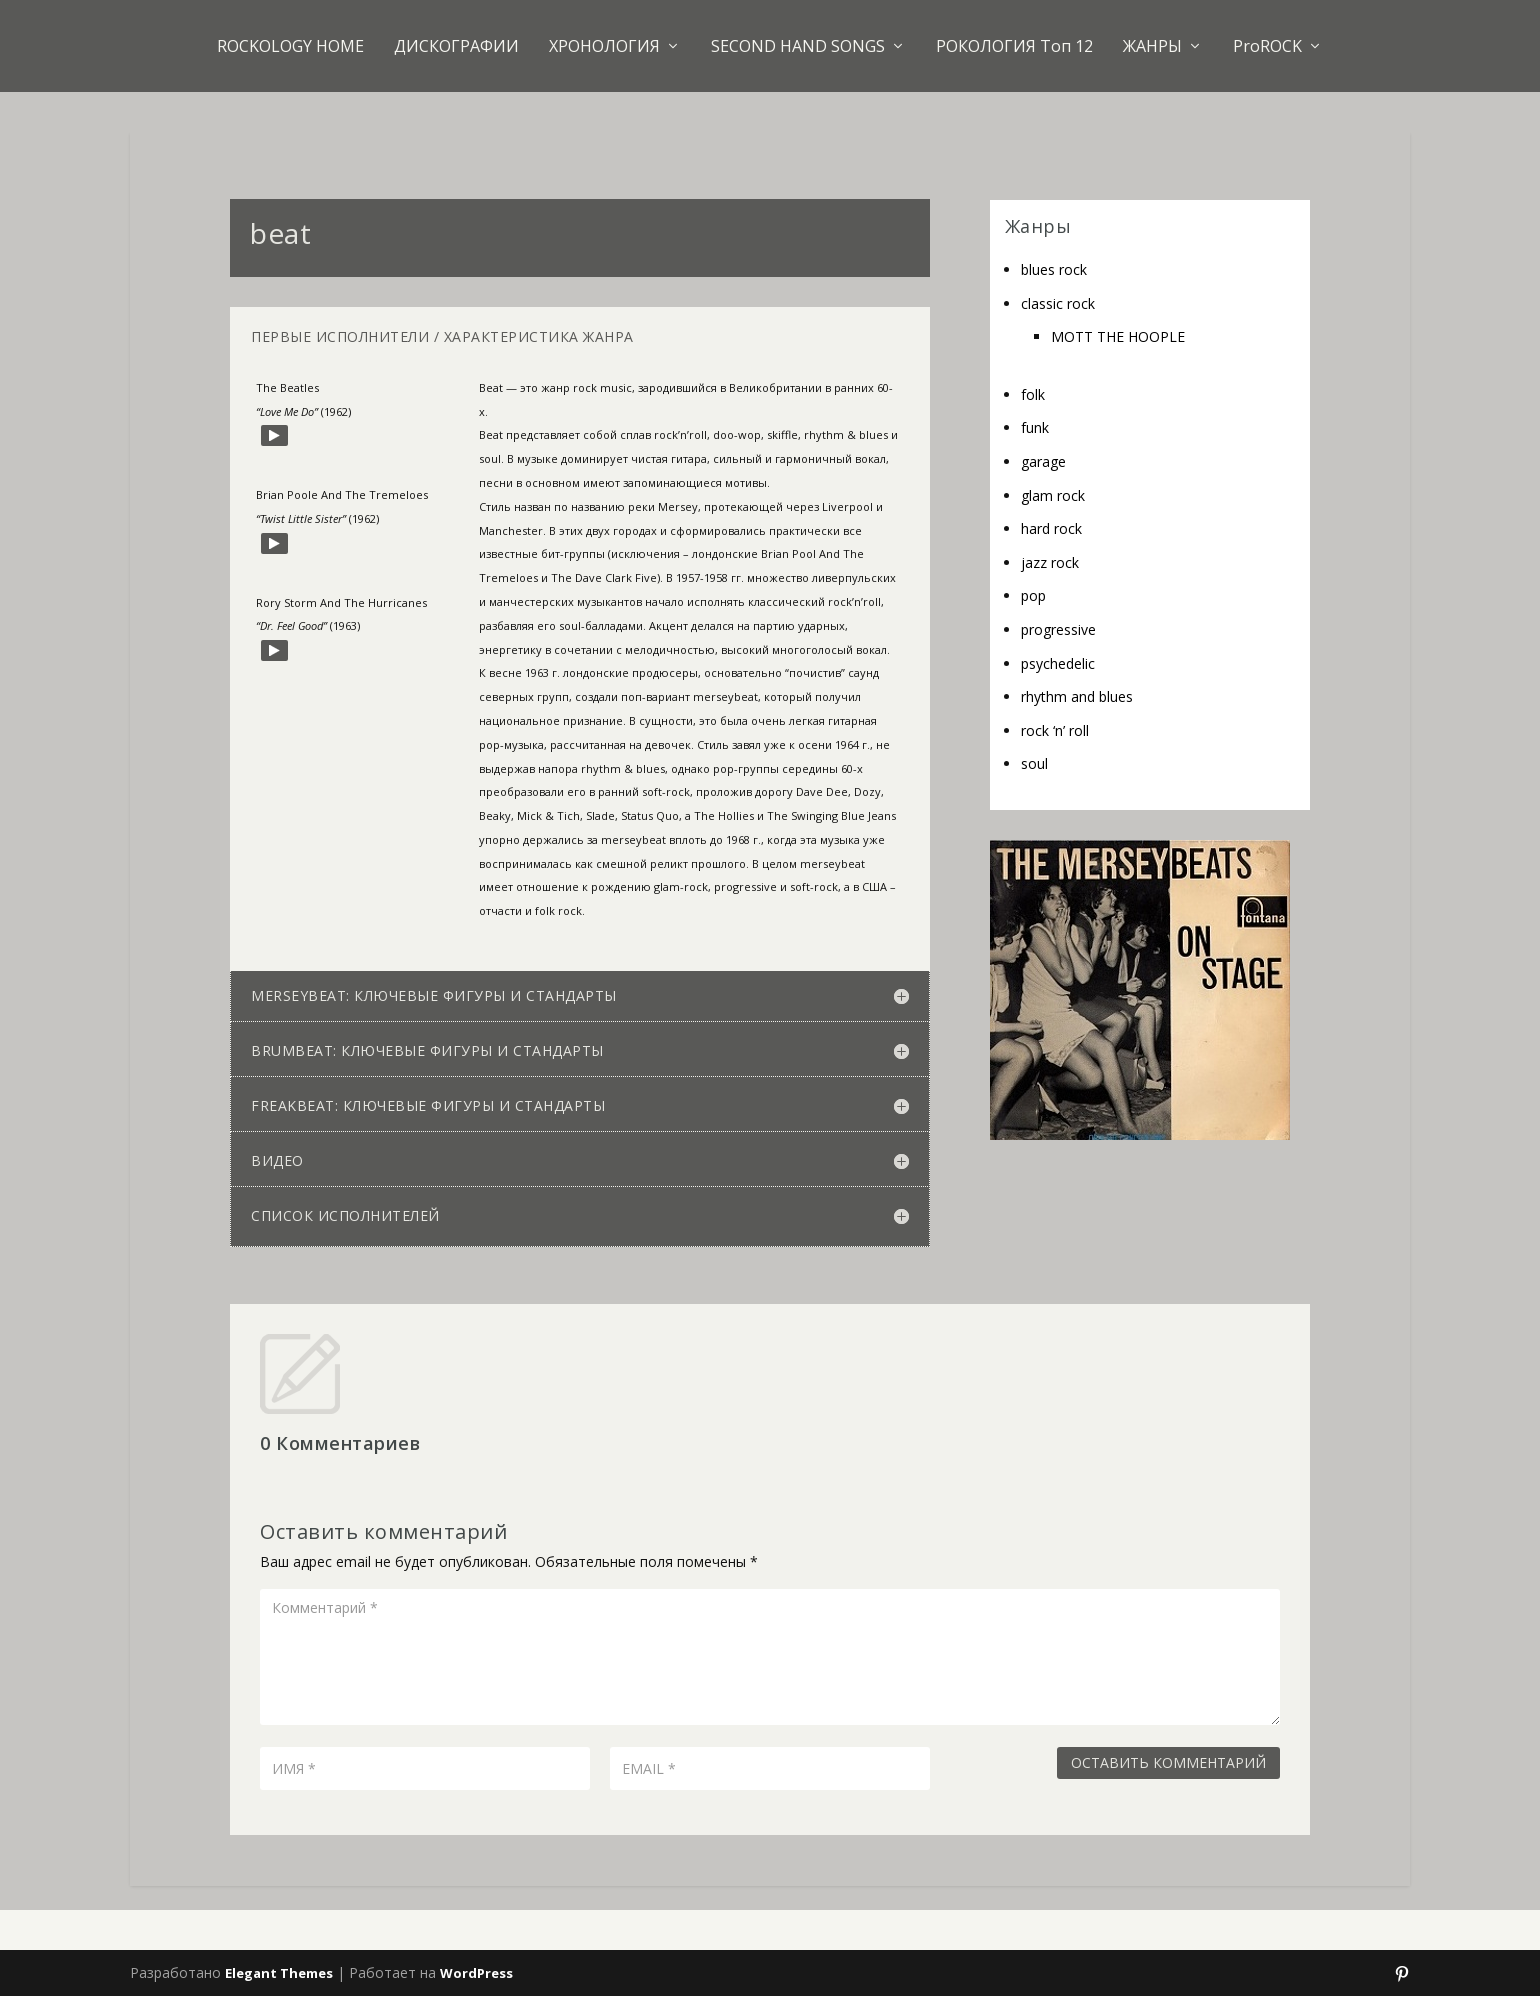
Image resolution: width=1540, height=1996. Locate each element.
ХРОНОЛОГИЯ (604, 46)
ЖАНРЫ (1152, 46)
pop (1033, 595)
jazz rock (1050, 562)
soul (1034, 763)
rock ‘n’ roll (1055, 730)
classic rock (1058, 303)
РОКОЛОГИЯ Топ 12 (1014, 46)
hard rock (1051, 528)
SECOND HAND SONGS (798, 46)
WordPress (476, 1973)
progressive (1058, 629)
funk (1035, 427)
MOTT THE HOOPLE (1118, 336)
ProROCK (1267, 46)
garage (1043, 461)
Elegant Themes (279, 1973)
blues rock (1054, 269)
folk (1033, 394)
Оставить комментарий (1168, 1762)
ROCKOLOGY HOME (290, 46)
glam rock (1053, 495)
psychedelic (1058, 663)
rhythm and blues (1077, 696)
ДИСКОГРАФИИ (456, 46)
